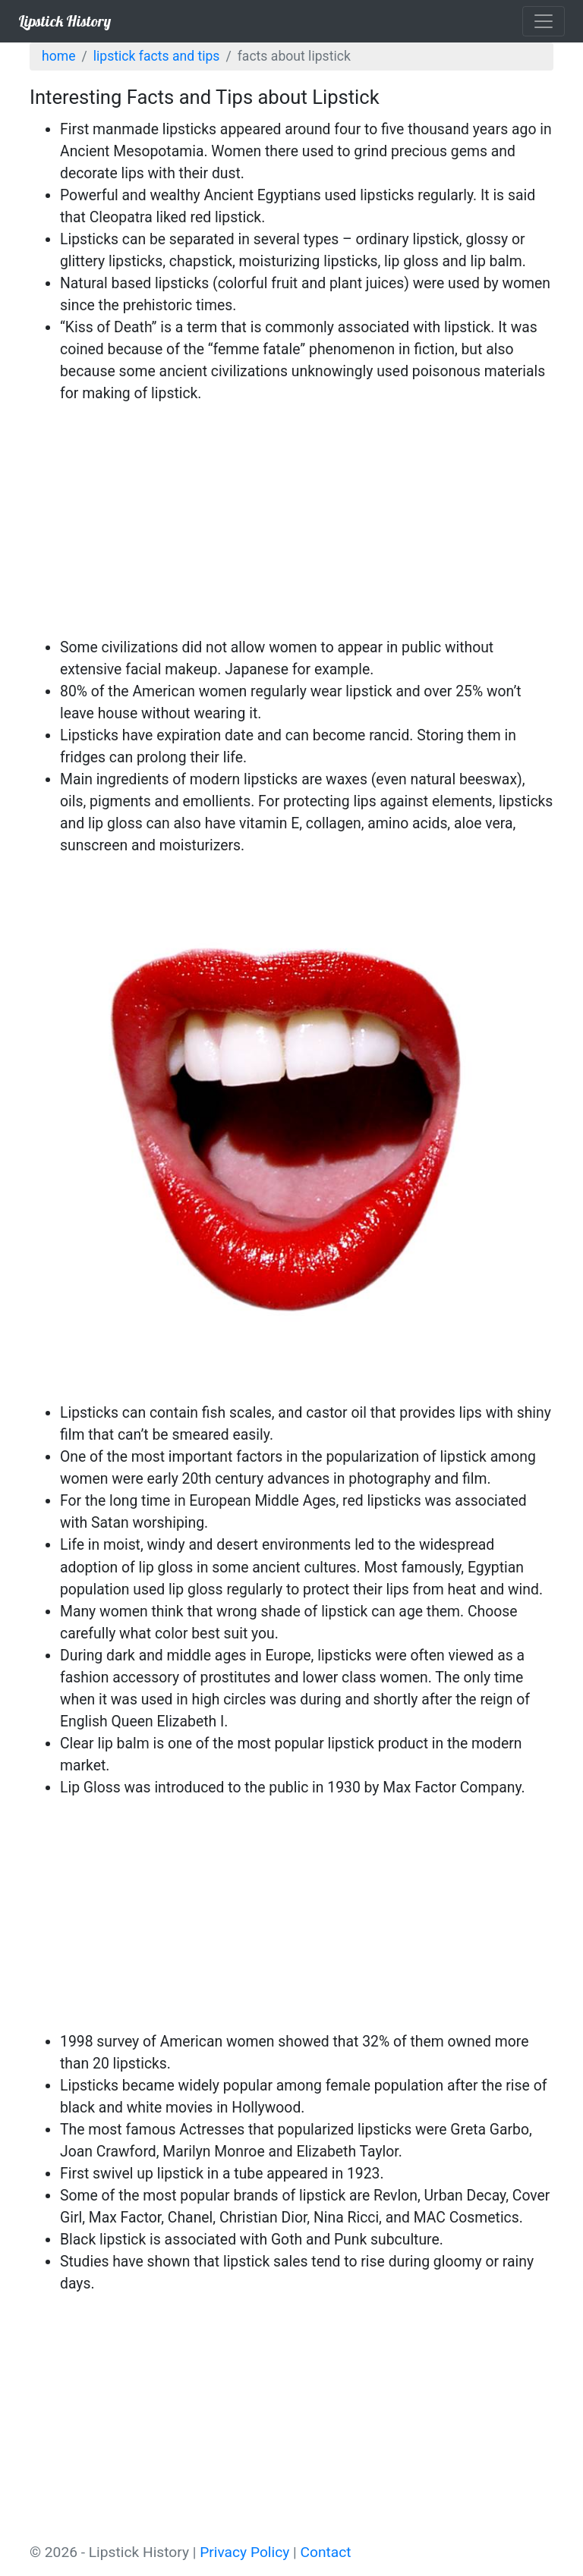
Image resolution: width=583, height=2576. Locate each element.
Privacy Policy (244, 2552)
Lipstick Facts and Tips (156, 56)
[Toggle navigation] (543, 21)
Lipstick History (64, 20)
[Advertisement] (291, 522)
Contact (326, 2552)
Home (58, 56)
